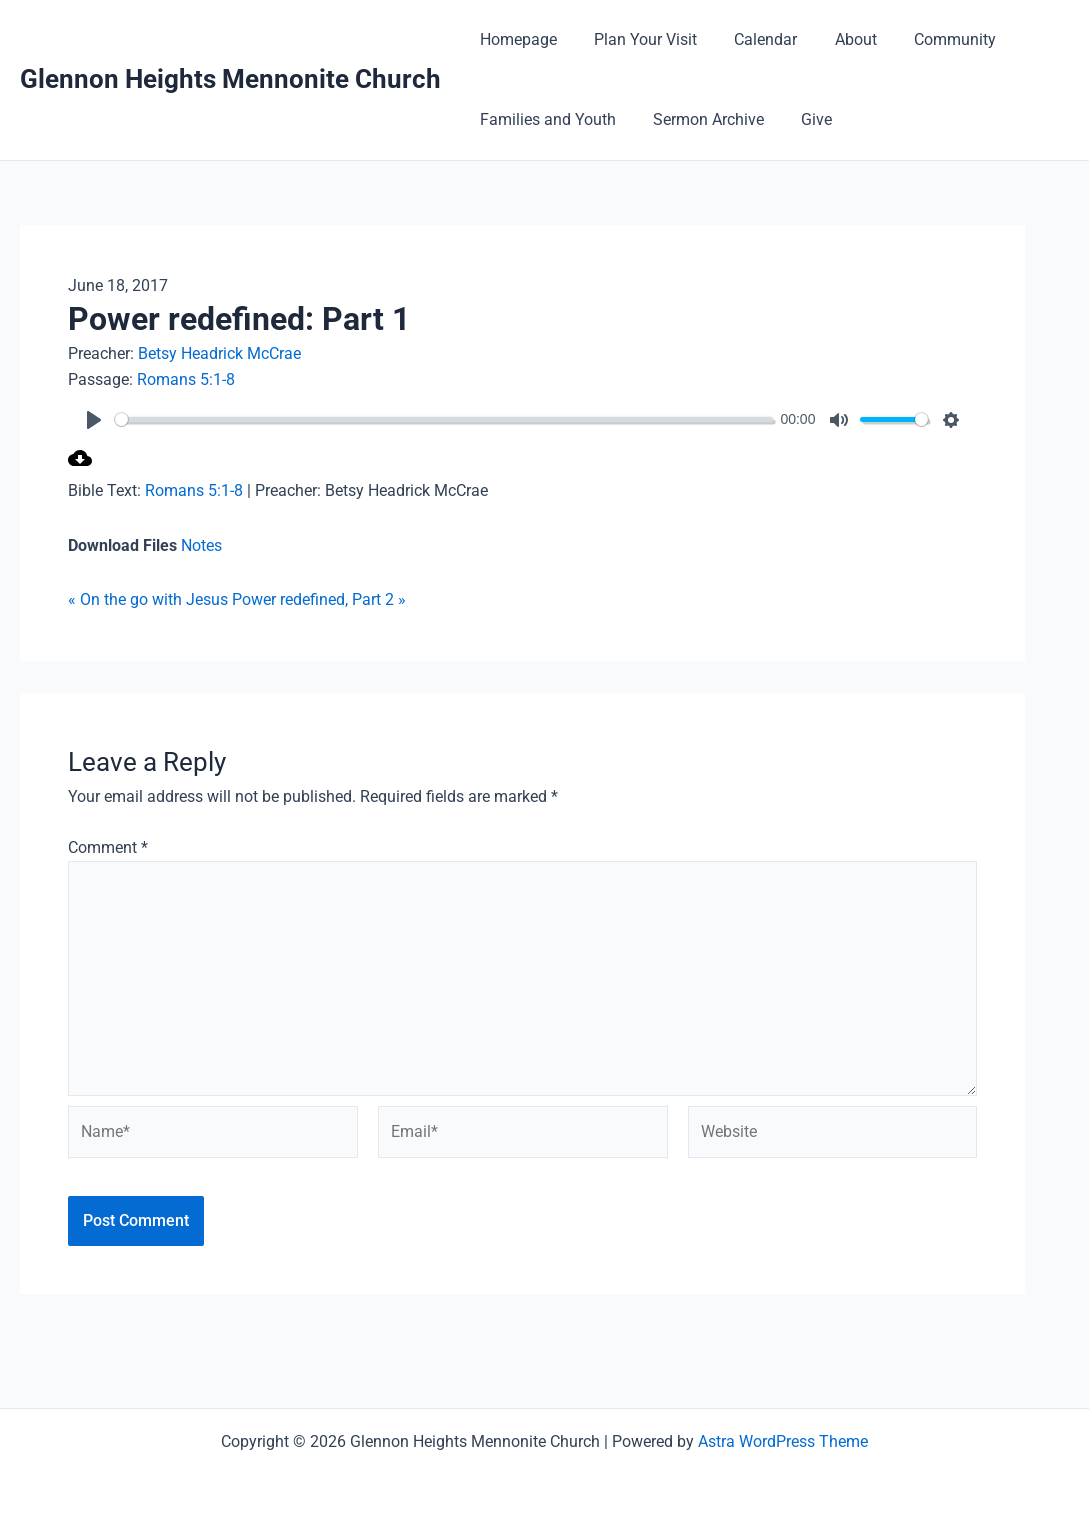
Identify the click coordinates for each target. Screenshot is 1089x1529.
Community (931, 39)
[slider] (448, 419)
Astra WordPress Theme (783, 1441)
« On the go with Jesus (148, 599)
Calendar (752, 39)
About (837, 39)
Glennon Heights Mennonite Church (230, 79)
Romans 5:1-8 (186, 379)
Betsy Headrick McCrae (219, 353)
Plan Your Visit (637, 39)
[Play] (94, 420)
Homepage (515, 39)
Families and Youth (545, 119)
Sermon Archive (700, 119)
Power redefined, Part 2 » (319, 599)
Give (803, 119)
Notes (201, 545)
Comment (108, 847)
